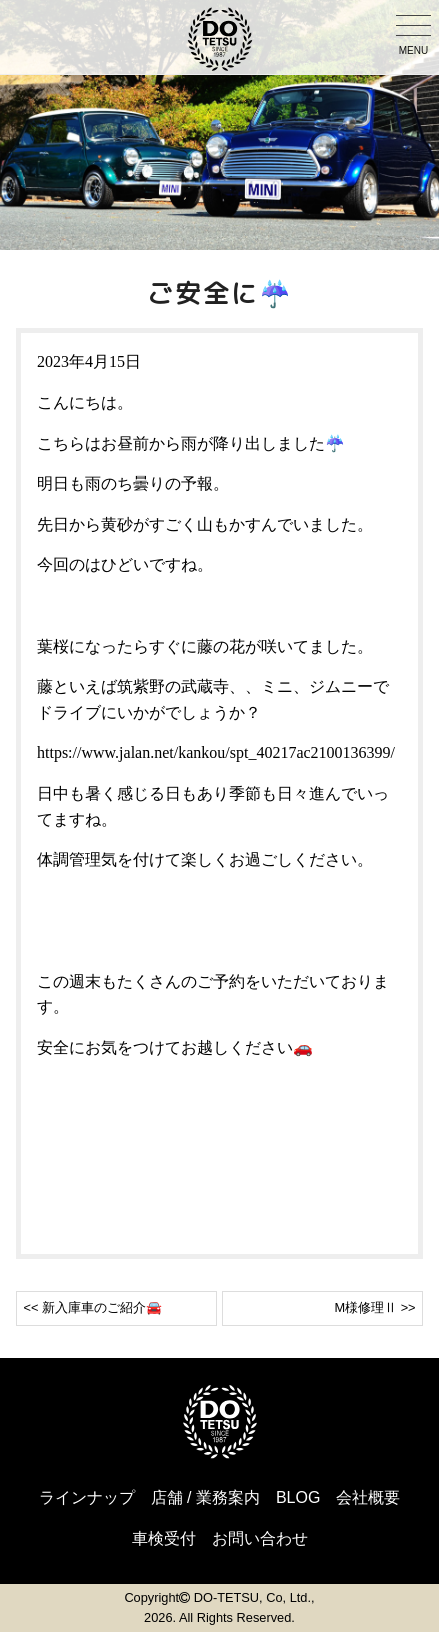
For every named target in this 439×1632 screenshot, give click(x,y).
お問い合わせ (260, 1538)
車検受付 (164, 1538)
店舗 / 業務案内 (205, 1497)
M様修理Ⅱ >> (374, 1307)
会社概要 (368, 1497)
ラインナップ (87, 1497)
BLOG (298, 1497)
